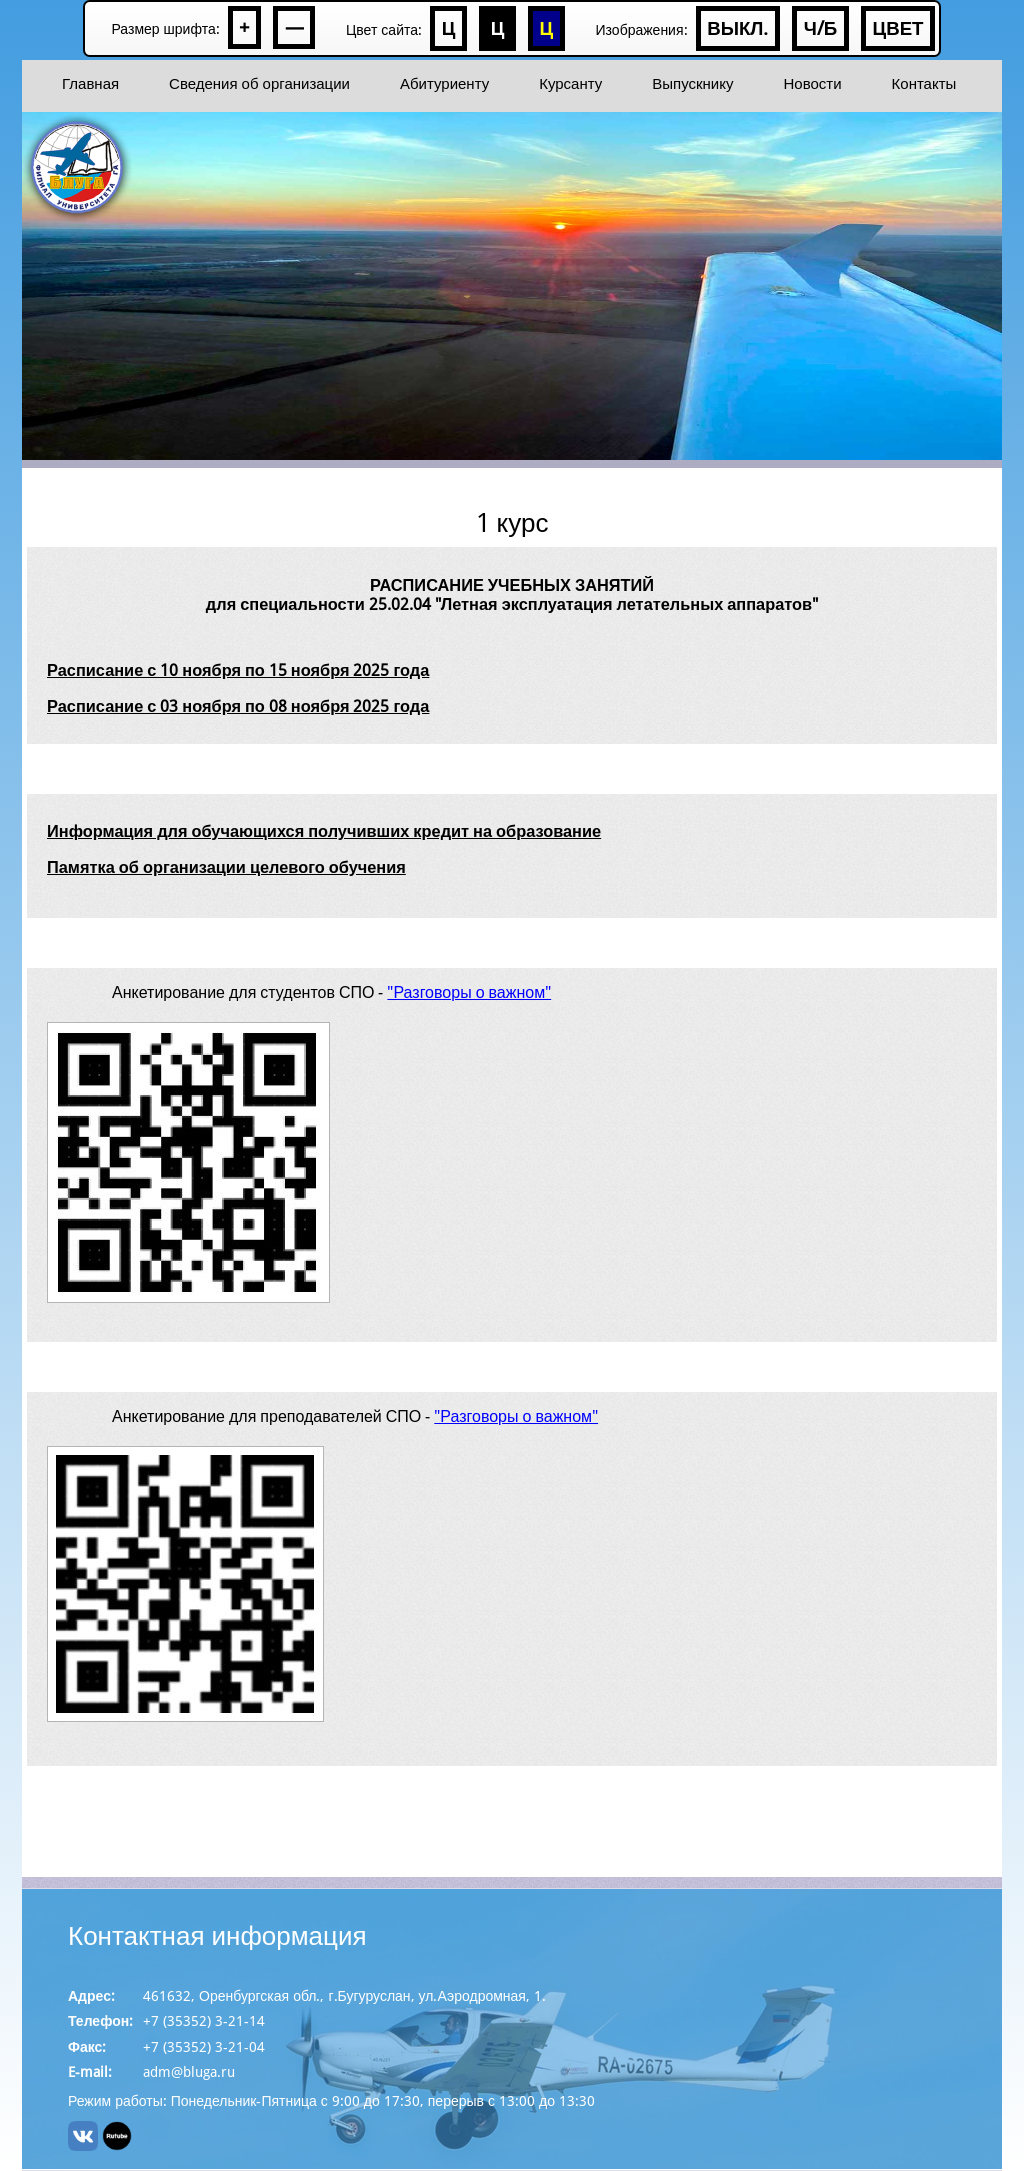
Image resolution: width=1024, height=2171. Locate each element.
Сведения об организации (259, 84)
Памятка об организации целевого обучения (226, 867)
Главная (90, 84)
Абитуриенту (444, 84)
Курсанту (570, 84)
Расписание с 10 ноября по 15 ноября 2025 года (238, 670)
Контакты (924, 84)
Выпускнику (692, 84)
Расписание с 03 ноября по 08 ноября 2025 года (238, 706)
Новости (812, 84)
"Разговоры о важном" (469, 992)
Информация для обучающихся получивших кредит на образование (324, 831)
